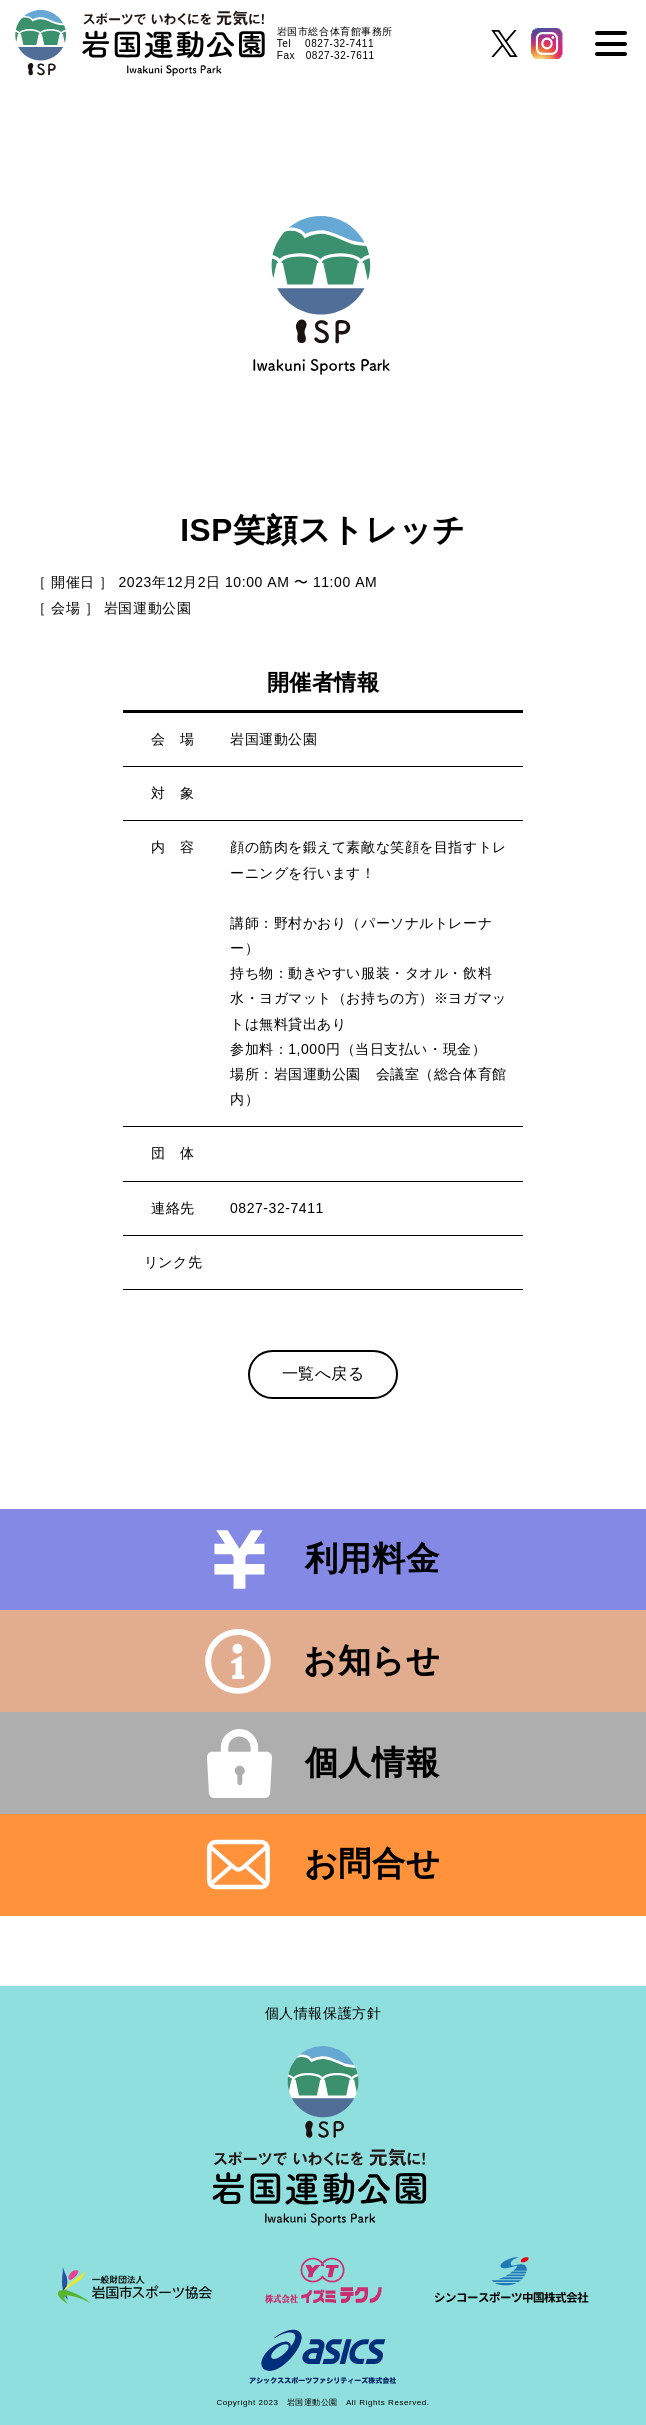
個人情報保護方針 (323, 2013)
